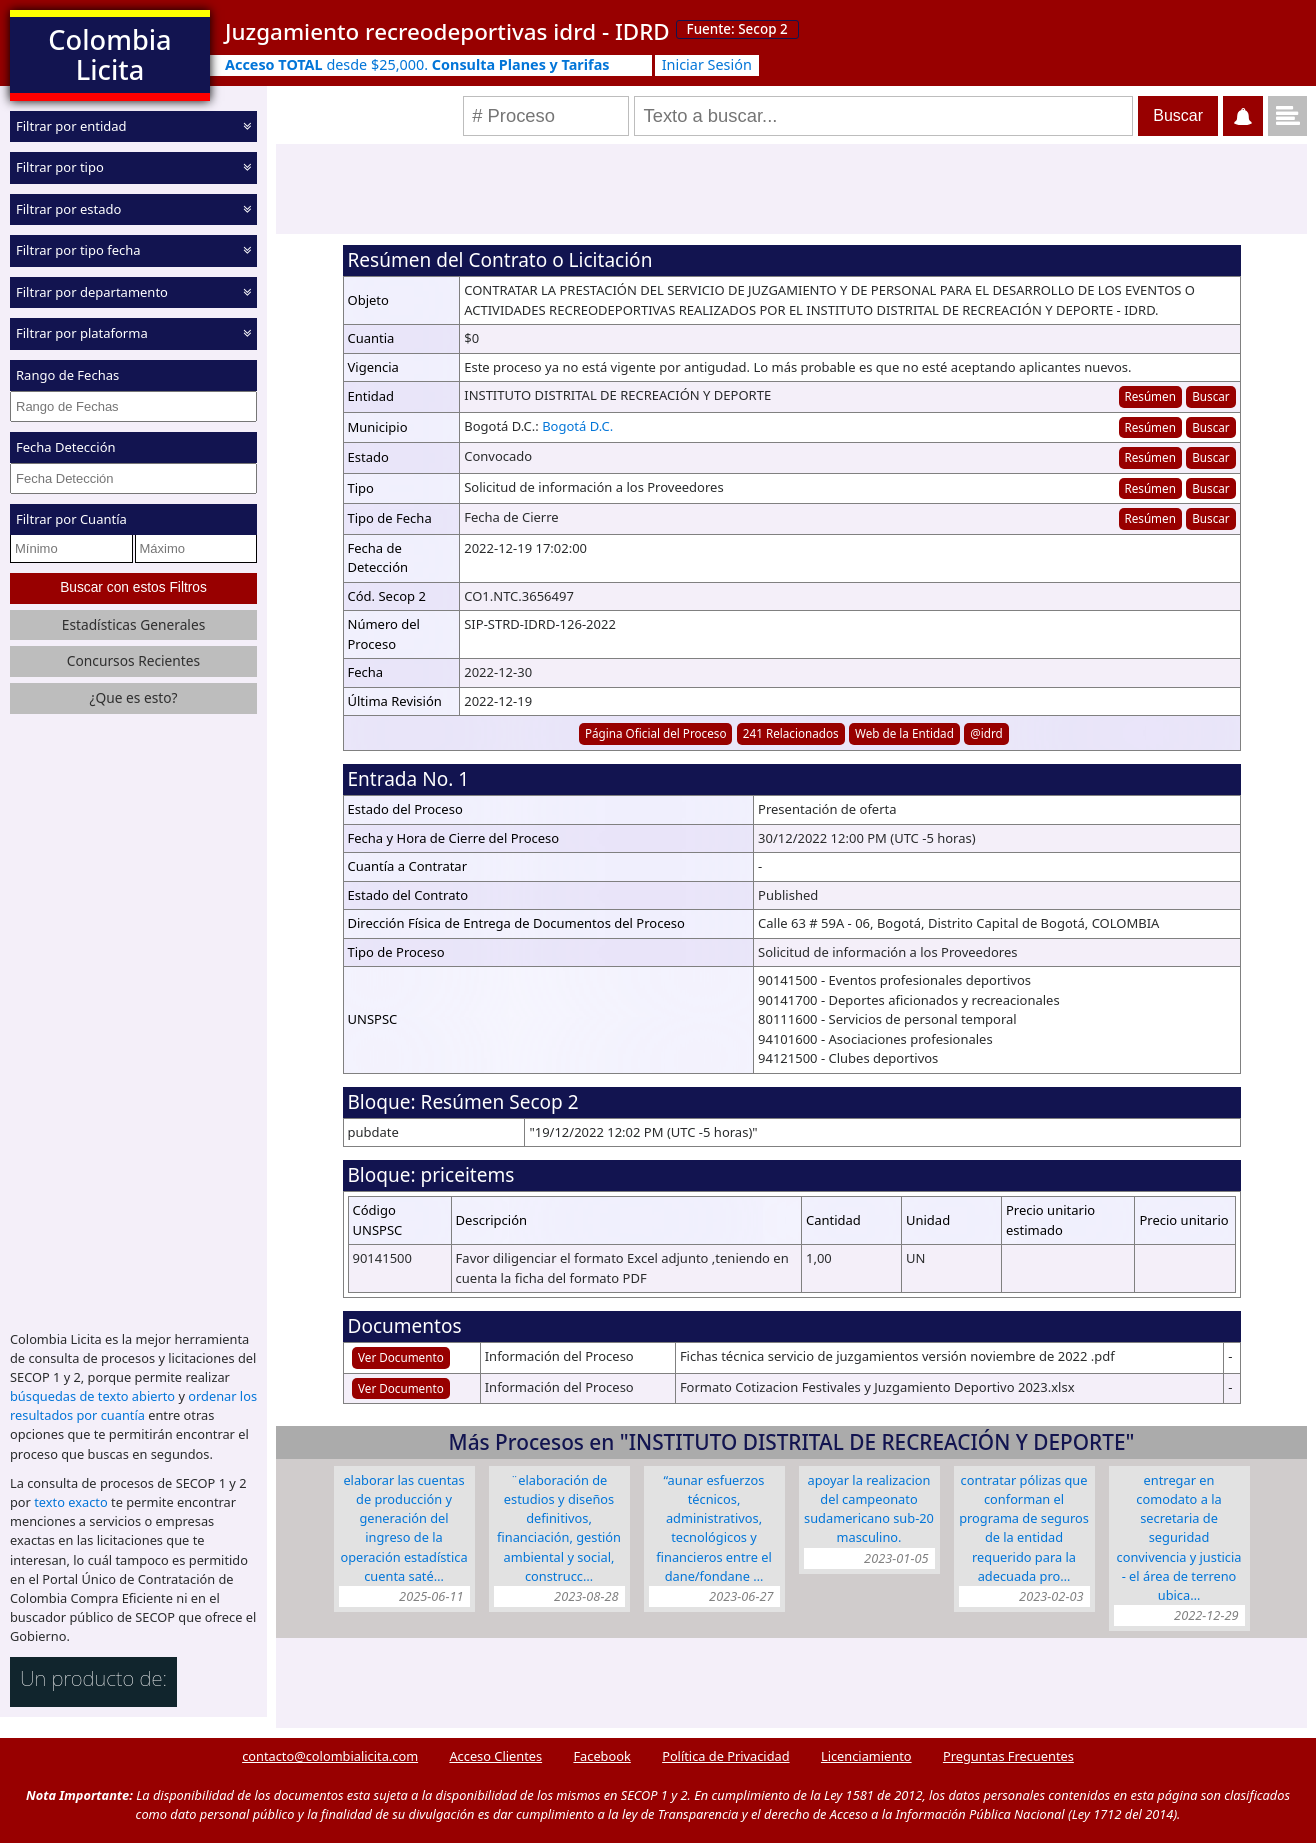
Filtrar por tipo (60, 167)
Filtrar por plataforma (82, 333)
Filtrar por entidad (71, 126)
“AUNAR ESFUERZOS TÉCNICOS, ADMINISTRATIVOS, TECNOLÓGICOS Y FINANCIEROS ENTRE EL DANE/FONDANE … (713, 1528)
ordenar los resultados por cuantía (133, 1405)
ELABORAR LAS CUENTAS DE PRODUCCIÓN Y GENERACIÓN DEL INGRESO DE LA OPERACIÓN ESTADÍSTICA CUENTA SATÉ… (403, 1528)
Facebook (601, 1756)
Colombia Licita (109, 54)
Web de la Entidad (904, 733)
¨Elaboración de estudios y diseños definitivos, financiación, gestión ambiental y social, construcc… (559, 1528)
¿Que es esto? (133, 697)
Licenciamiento (866, 1756)
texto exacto (70, 1502)
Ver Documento (401, 1357)
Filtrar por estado (68, 209)
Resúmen (1149, 396)
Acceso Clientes (495, 1756)
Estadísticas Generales (134, 623)
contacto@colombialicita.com (330, 1756)
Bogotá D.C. (577, 426)
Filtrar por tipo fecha (78, 250)
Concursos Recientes (133, 660)
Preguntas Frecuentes (1008, 1756)
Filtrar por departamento (92, 292)
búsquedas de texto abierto (92, 1396)
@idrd (986, 733)
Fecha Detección (66, 447)
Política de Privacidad (725, 1756)
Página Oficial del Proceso (656, 733)
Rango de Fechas (67, 375)
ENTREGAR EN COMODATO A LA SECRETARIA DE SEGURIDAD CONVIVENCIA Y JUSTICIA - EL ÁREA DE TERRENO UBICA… (1179, 1537)
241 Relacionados (791, 733)
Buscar (1210, 396)
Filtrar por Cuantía (71, 519)
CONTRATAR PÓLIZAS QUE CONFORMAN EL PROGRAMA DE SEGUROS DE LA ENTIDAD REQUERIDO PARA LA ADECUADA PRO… (1024, 1528)
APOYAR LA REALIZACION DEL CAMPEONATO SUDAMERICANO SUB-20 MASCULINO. (869, 1509)
